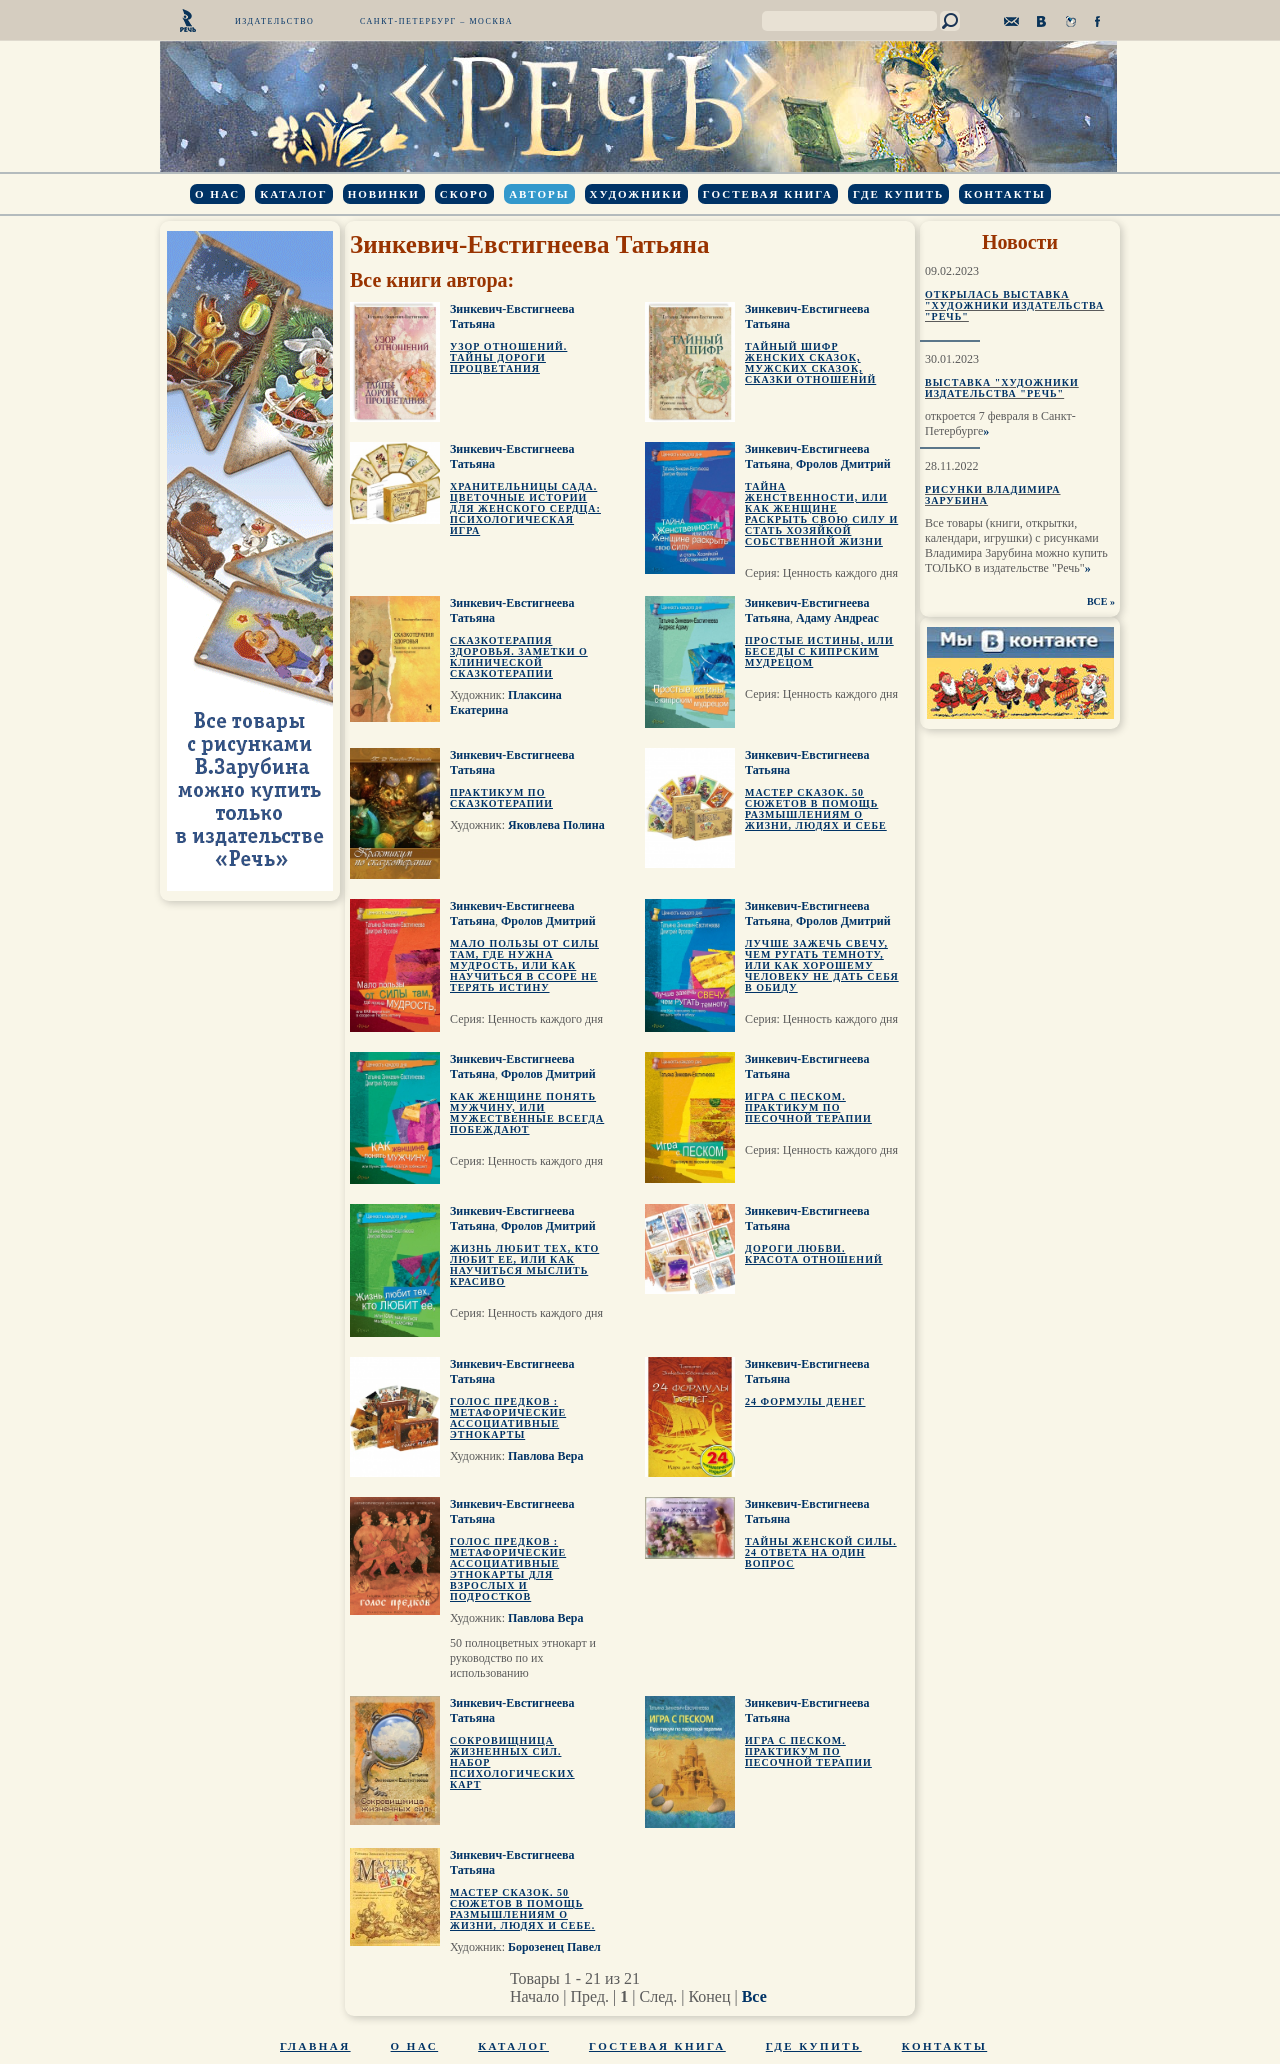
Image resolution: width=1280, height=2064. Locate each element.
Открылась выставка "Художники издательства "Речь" (1014, 305)
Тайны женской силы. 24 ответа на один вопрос (821, 1552)
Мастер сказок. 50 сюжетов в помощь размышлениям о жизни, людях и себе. (522, 1909)
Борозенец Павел (554, 1947)
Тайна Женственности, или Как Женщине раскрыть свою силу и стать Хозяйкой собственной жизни (821, 514)
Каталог (293, 194)
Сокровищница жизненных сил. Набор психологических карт (512, 1762)
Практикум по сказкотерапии (501, 798)
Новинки (384, 194)
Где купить (898, 194)
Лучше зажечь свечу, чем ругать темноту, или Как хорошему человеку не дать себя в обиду (822, 965)
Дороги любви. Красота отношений (814, 1254)
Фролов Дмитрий (843, 464)
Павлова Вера (546, 1456)
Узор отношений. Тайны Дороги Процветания (508, 357)
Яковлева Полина (556, 825)
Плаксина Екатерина (506, 702)
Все (754, 1996)
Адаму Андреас (837, 618)
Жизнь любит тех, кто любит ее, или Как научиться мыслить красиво (524, 1265)
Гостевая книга (768, 194)
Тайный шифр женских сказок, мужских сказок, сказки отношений (810, 363)
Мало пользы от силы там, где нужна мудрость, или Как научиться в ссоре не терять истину (524, 965)
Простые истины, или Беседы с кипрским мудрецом (819, 651)
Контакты (1005, 194)
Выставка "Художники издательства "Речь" (1002, 388)
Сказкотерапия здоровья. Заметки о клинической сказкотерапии (519, 657)
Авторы (539, 194)
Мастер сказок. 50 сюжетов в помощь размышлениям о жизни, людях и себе (816, 809)
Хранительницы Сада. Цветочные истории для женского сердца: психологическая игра (525, 508)
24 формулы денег (805, 1401)
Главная (315, 2046)
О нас (217, 194)
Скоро (464, 194)
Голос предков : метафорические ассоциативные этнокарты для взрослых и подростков (508, 1569)
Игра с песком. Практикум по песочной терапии (808, 1107)
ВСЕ (1097, 601)
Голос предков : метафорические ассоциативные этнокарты (508, 1418)
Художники (636, 194)
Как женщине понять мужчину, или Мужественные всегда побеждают (527, 1113)
